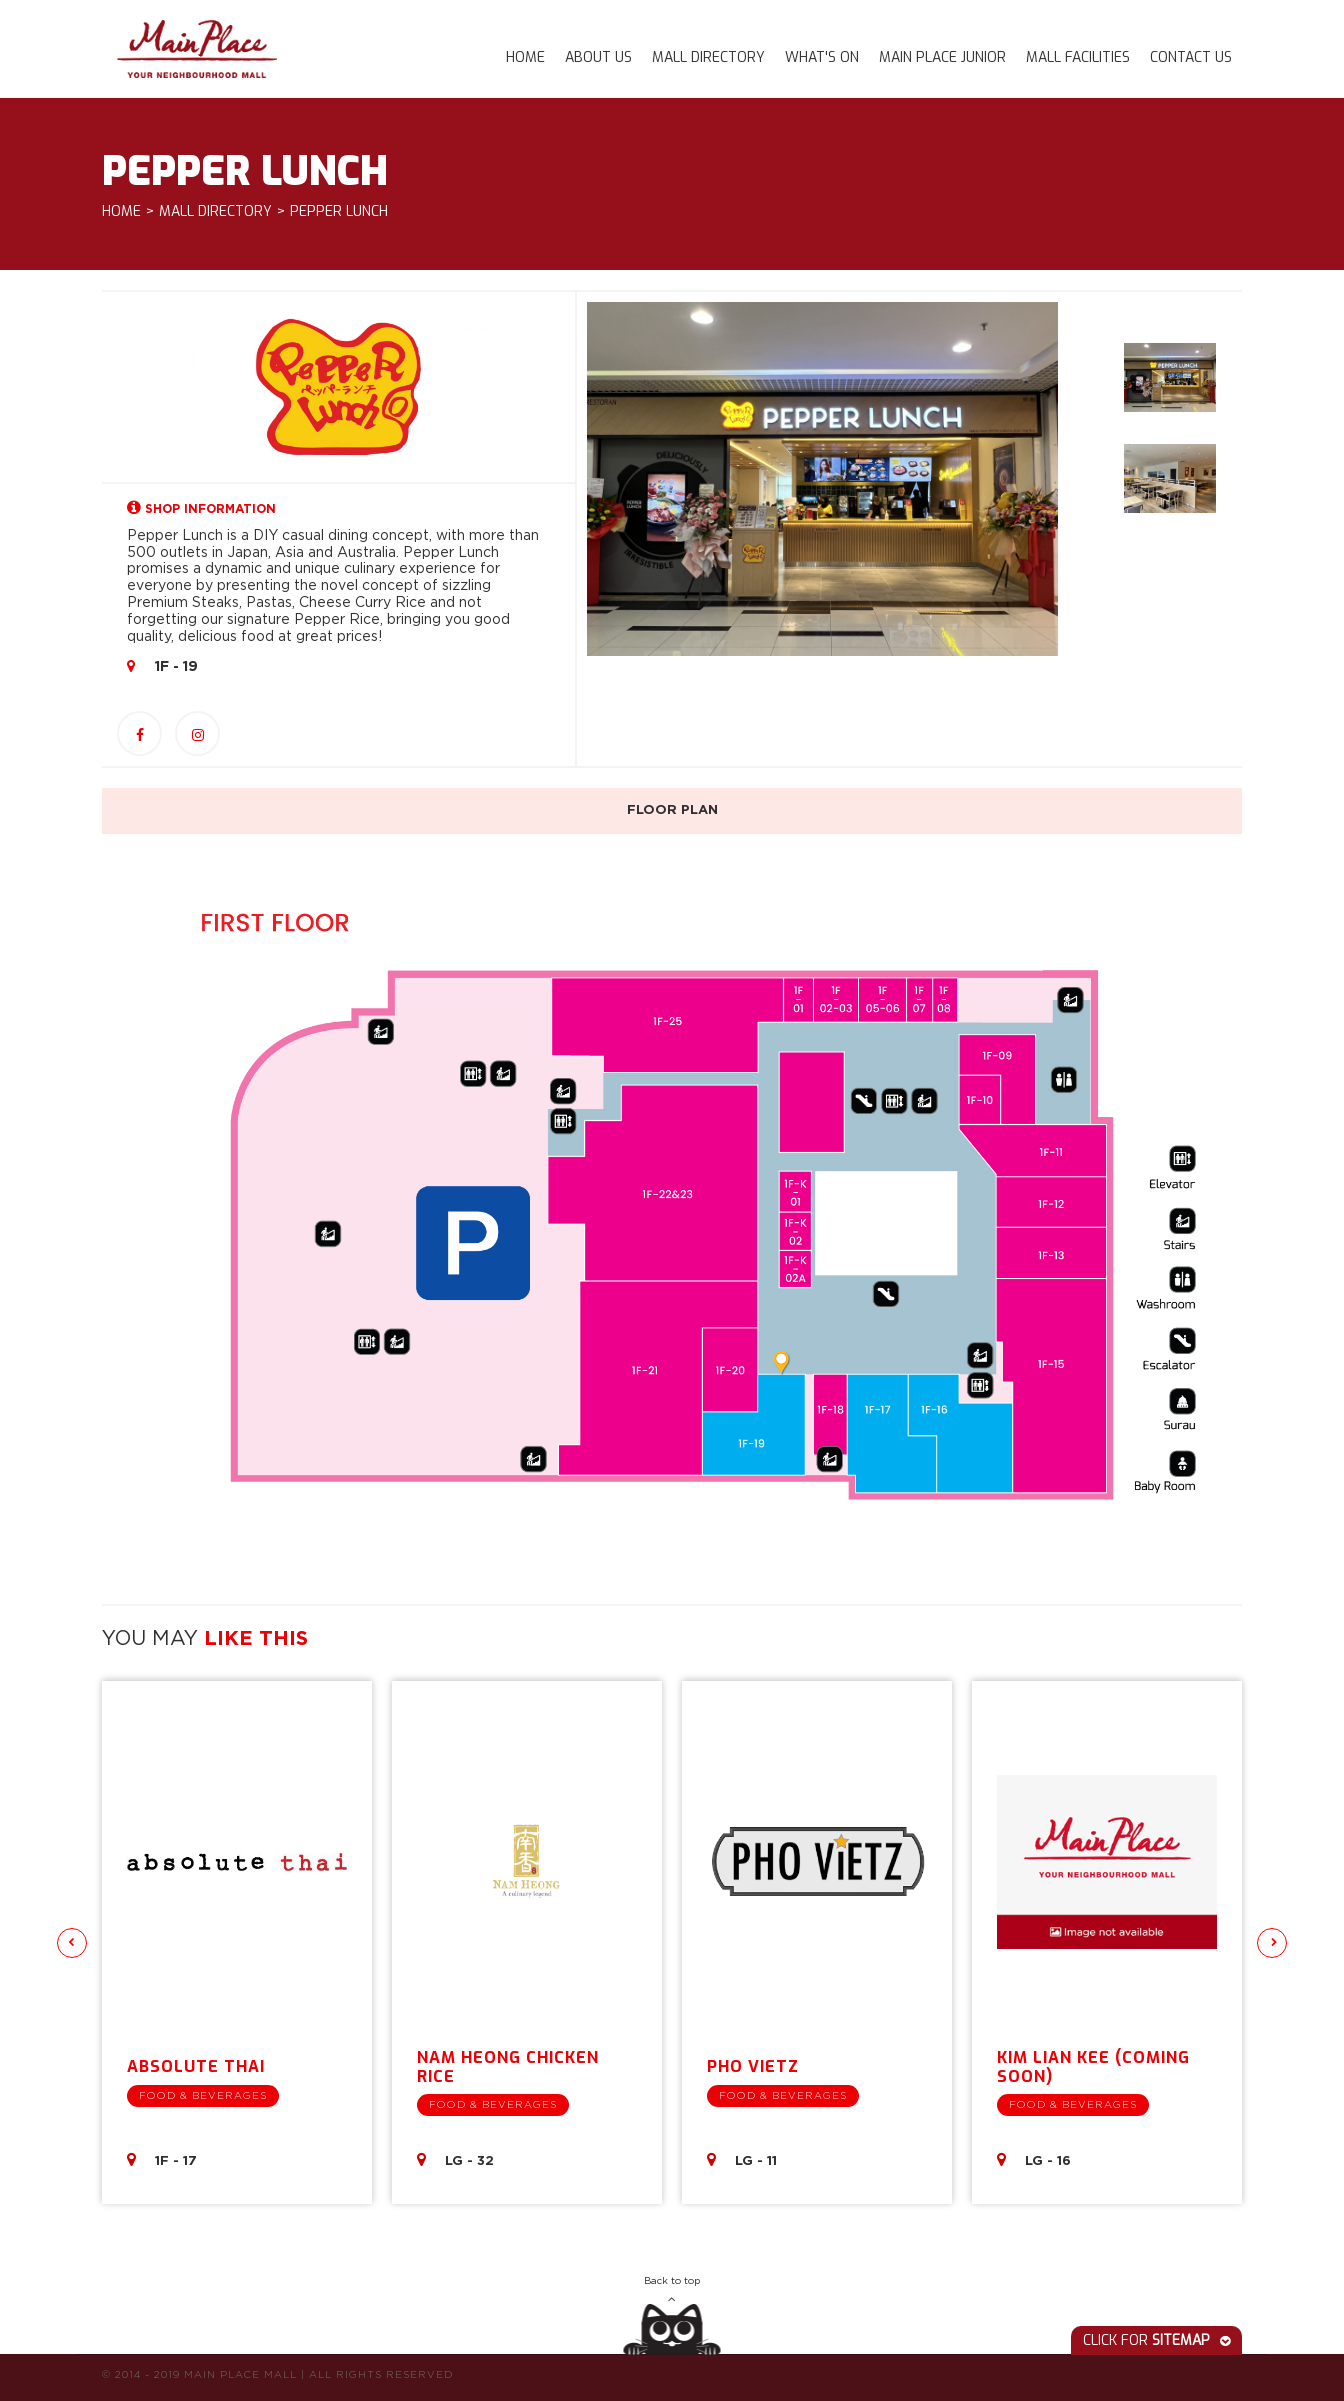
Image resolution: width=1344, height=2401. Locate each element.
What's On (822, 57)
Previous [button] (72, 1943)
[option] (822, 478)
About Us (598, 57)
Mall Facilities (1078, 57)
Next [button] (1272, 1943)
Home (525, 57)
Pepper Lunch (339, 212)
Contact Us (1191, 57)
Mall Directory (708, 57)
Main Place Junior (942, 57)
